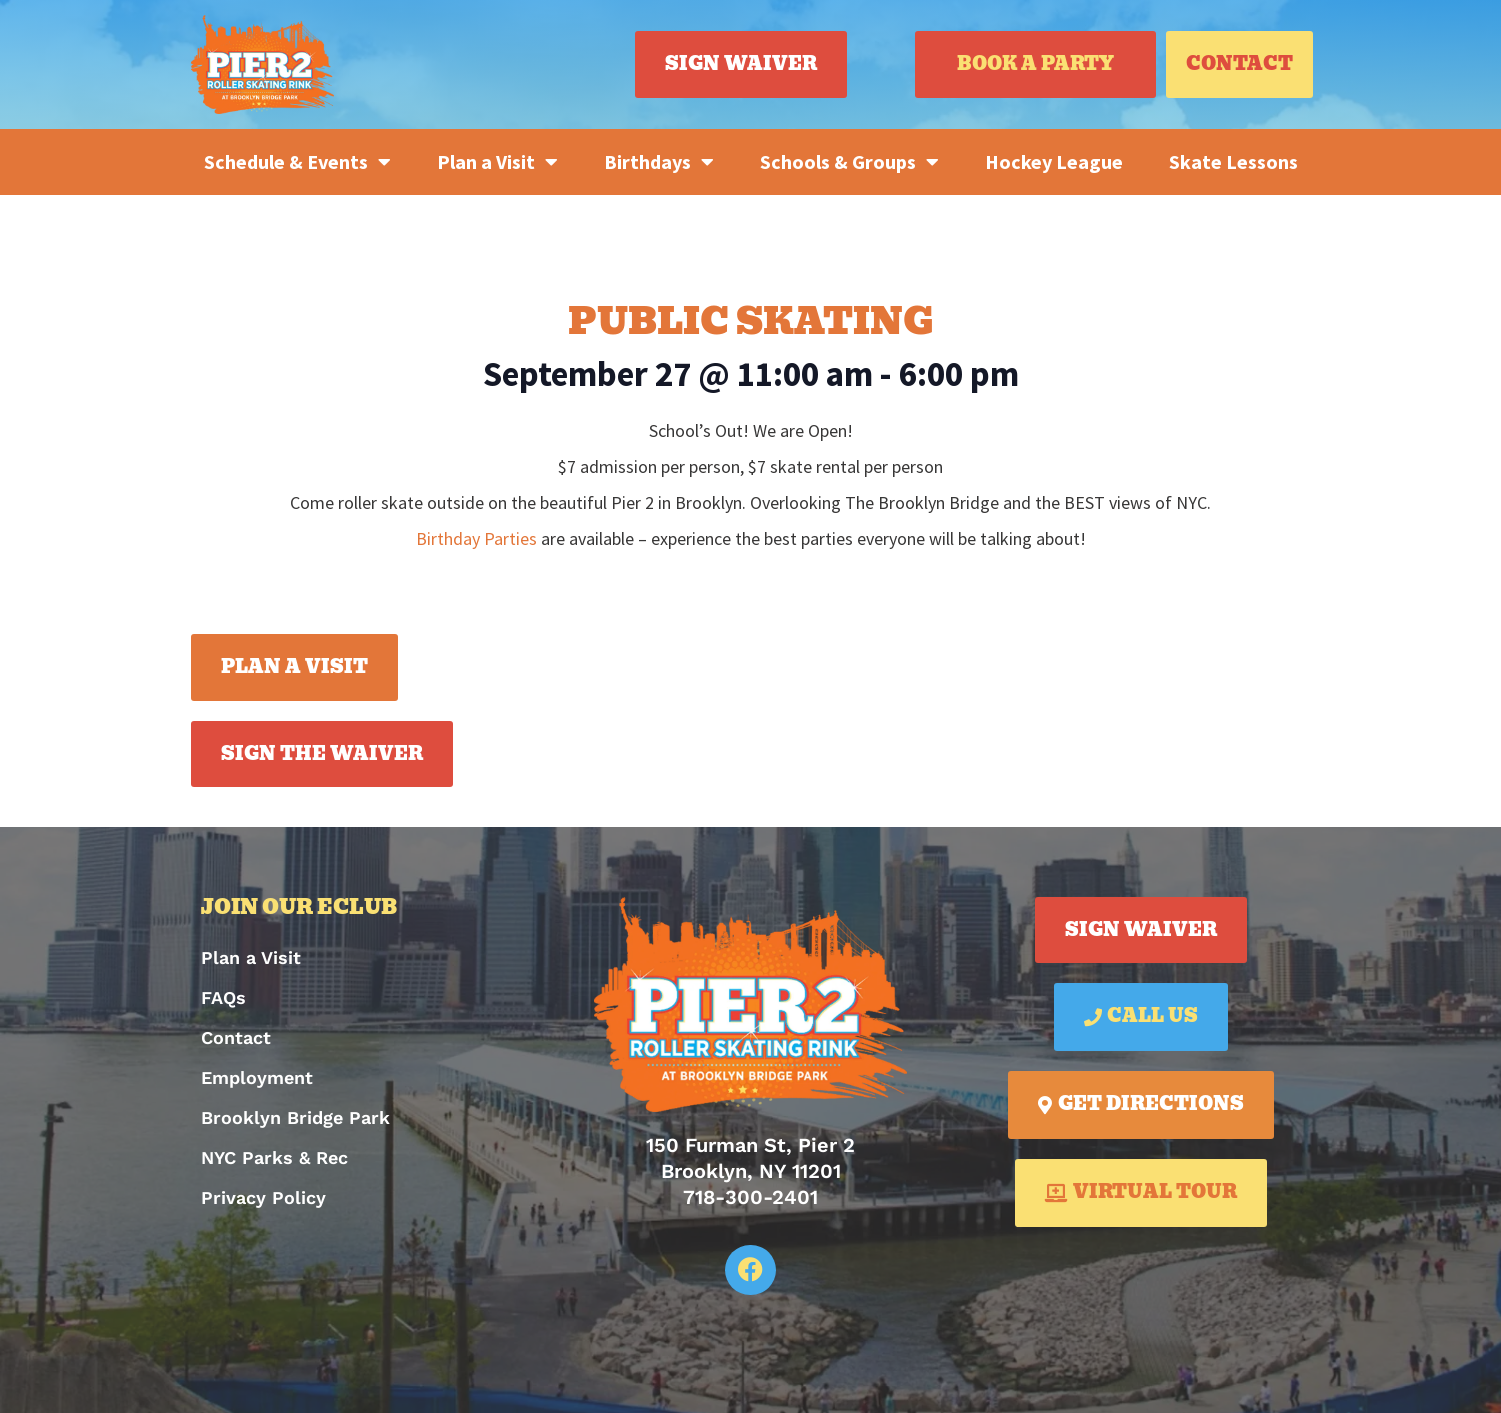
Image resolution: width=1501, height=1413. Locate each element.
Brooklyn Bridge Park (295, 1117)
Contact (236, 1037)
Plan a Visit (497, 162)
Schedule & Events (297, 162)
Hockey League (1054, 161)
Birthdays (659, 162)
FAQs (223, 997)
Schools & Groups (849, 162)
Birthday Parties (476, 538)
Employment (257, 1077)
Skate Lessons (1233, 161)
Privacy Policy (263, 1197)
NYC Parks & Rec (274, 1157)
